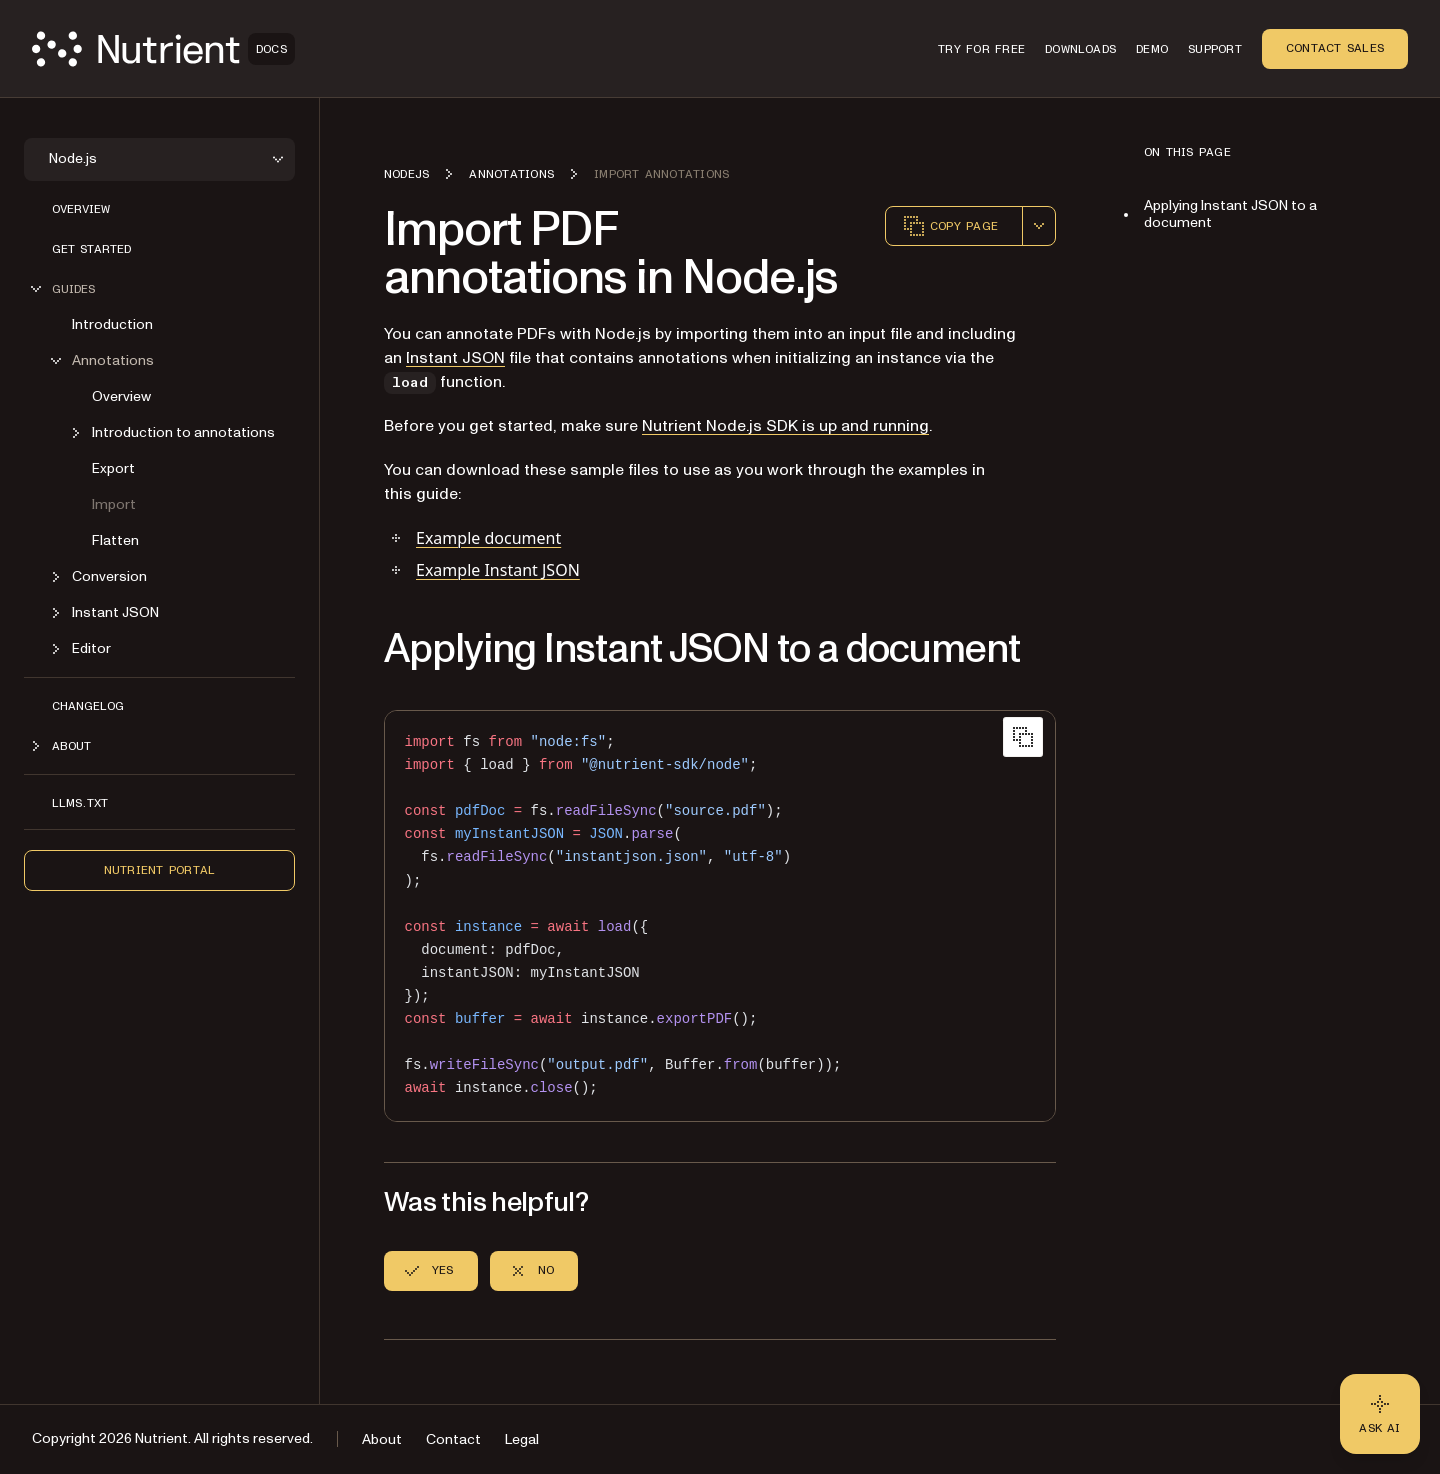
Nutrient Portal (160, 870)
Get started (91, 249)
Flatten (115, 540)
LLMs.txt (80, 803)
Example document (488, 538)
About (382, 1439)
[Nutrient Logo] (163, 49)
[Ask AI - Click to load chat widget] (1380, 1414)
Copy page (950, 226)
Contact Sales (1335, 48)
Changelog (88, 706)
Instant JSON (455, 358)
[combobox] (1039, 226)
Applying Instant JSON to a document (1230, 214)
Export (113, 468)
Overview (81, 209)
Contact (453, 1439)
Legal (522, 1439)
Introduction (112, 324)
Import (114, 504)
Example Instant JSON (498, 570)
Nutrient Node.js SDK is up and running (785, 426)
